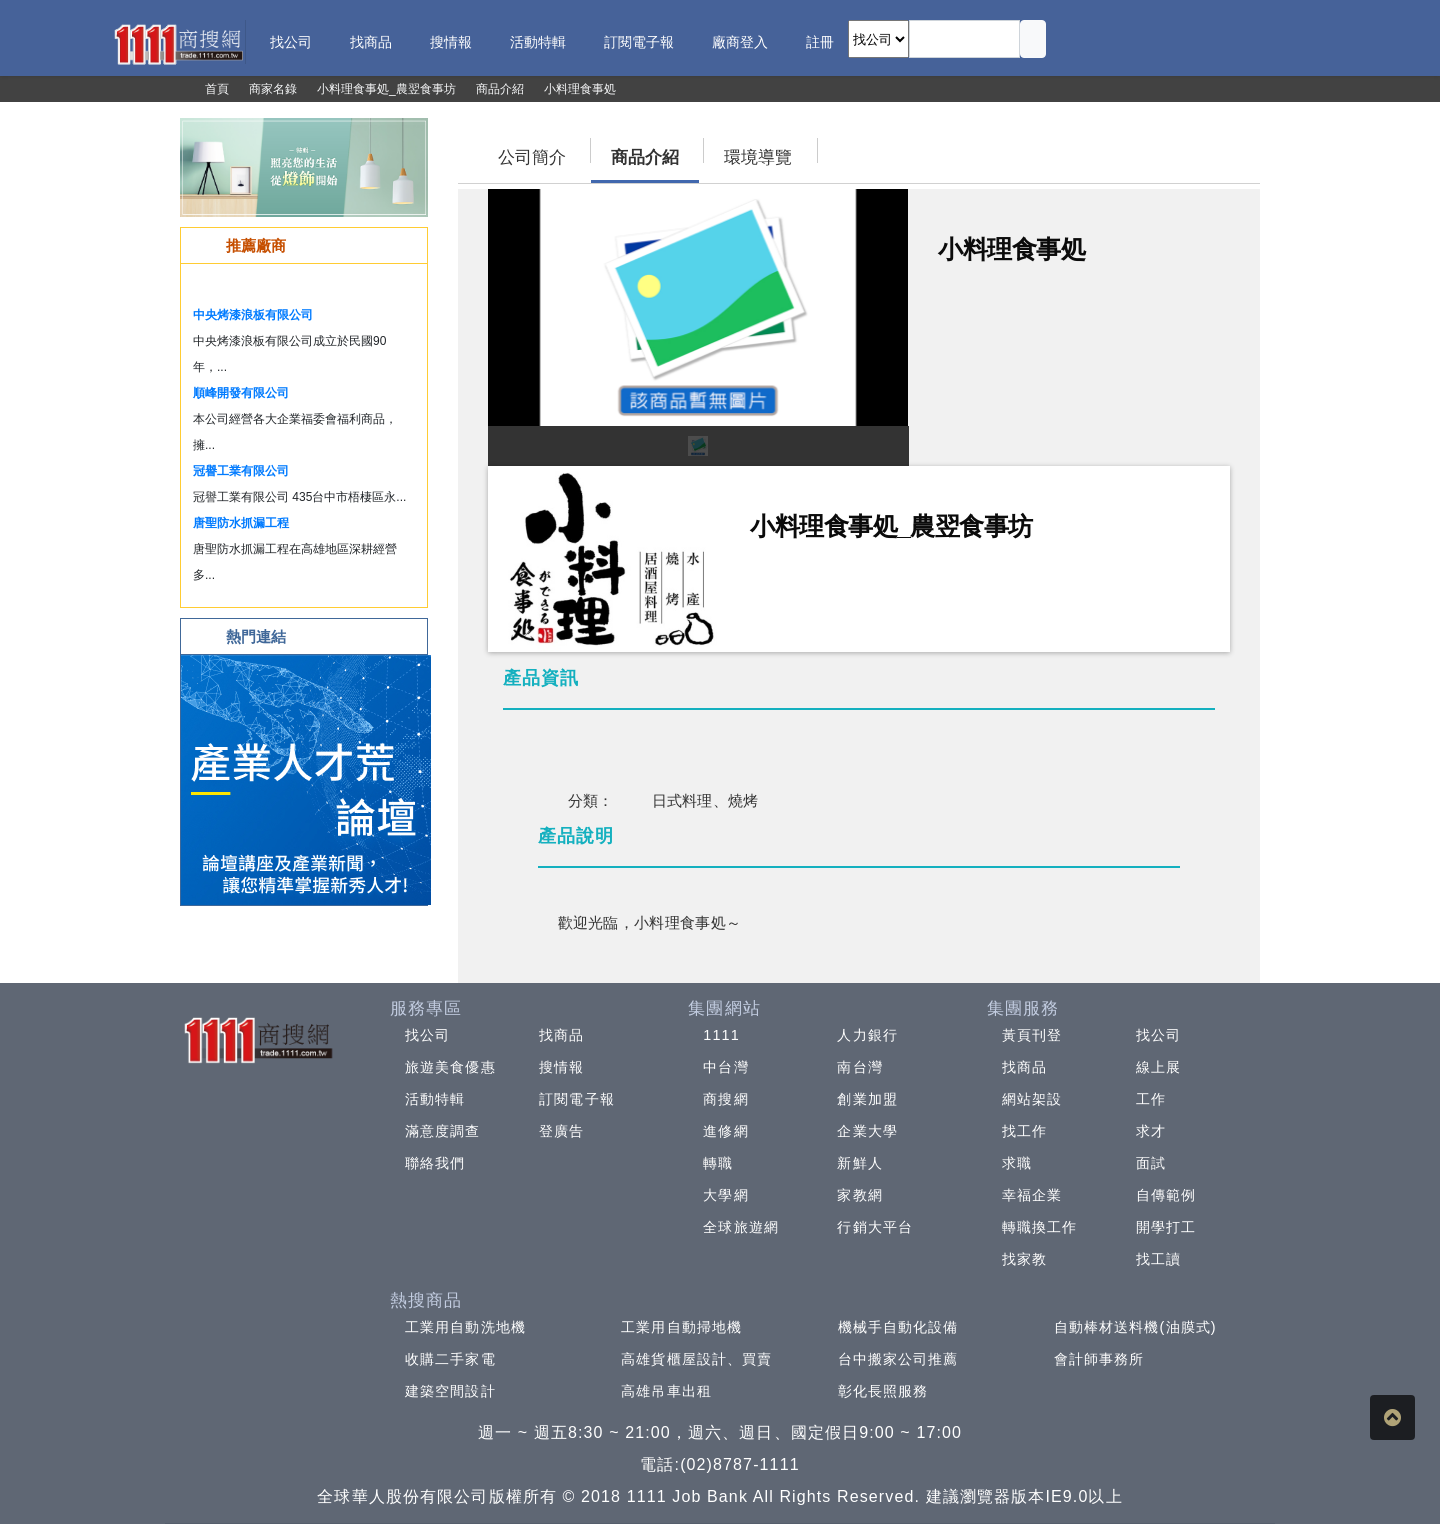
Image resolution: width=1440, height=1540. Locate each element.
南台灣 (859, 1067)
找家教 (1024, 1259)
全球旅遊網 (741, 1227)
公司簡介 (532, 157)
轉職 (718, 1163)
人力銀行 (867, 1035)
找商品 (561, 1035)
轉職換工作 (1040, 1227)
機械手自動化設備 (898, 1327)
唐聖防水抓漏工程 (241, 523)
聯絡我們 (435, 1163)
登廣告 (561, 1131)
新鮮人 (859, 1163)
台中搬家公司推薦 (898, 1359)
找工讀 (1158, 1259)
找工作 (1024, 1131)
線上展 (1158, 1067)
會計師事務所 (1099, 1359)
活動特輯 (435, 1099)
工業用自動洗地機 (465, 1327)
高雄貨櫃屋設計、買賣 (696, 1359)
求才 (1151, 1131)
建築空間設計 (450, 1391)
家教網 (859, 1195)
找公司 (427, 1035)
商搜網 (725, 1099)
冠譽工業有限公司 (241, 471)
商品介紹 (645, 157)
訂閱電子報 (577, 1099)
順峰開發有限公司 (241, 393)
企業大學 (867, 1131)
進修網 (725, 1131)
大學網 (725, 1195)
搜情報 (561, 1067)
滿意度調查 (443, 1131)
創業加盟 (867, 1099)
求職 (1017, 1163)
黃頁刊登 (1032, 1035)
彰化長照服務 (883, 1391)
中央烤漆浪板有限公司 (253, 315)
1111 (721, 1035)
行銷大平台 (875, 1227)
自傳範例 (1166, 1195)
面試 (1151, 1163)
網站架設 (1032, 1099)
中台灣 (725, 1067)
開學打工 (1166, 1227)
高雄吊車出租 (666, 1391)
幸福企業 (1032, 1195)
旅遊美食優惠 (450, 1067)
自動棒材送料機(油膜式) (1135, 1327)
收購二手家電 (450, 1359)
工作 (1151, 1099)
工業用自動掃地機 (681, 1327)
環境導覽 (758, 157)
